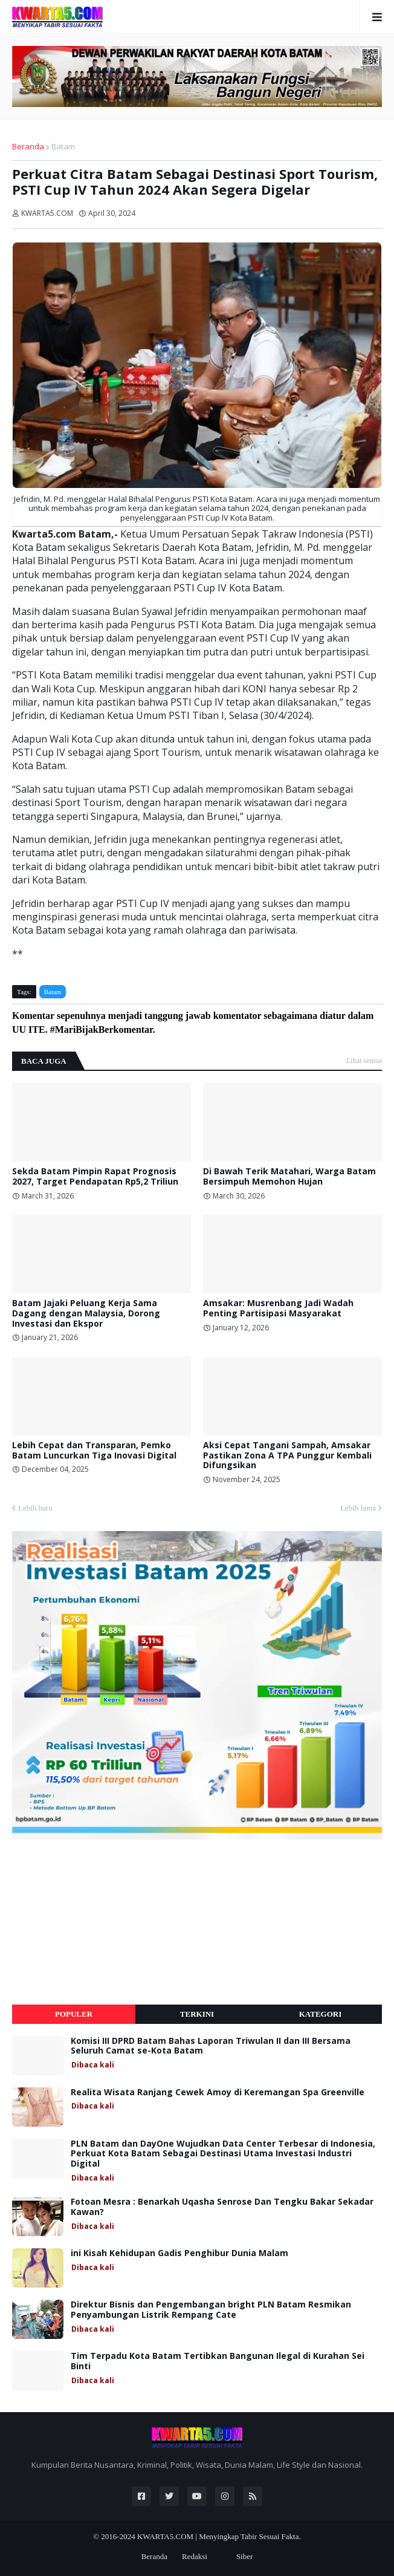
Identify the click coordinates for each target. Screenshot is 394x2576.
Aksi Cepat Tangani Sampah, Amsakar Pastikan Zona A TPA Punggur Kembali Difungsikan (287, 1455)
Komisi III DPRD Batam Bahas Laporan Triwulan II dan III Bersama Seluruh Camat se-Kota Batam (210, 2046)
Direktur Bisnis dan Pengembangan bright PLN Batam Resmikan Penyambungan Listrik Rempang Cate (211, 2310)
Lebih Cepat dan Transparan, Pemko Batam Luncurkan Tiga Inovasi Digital (94, 1450)
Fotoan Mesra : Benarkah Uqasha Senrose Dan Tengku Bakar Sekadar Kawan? (222, 2207)
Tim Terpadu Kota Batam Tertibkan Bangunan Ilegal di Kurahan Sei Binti (217, 2361)
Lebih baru (35, 1507)
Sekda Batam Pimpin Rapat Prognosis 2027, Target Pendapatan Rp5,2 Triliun (95, 1176)
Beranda (28, 146)
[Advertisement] (102, 1921)
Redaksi (194, 2556)
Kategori (320, 2013)
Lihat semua (364, 1060)
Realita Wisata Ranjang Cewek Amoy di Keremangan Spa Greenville (217, 2092)
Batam (63, 146)
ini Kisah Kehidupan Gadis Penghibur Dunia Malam (179, 2253)
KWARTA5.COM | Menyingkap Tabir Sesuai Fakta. (219, 2536)
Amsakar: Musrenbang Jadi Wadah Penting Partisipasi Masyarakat (278, 1308)
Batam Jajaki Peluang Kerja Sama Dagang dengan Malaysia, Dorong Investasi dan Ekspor (86, 1313)
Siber (244, 2556)
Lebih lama (358, 1507)
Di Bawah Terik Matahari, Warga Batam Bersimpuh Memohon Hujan (289, 1176)
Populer (73, 2013)
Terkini (197, 2013)
